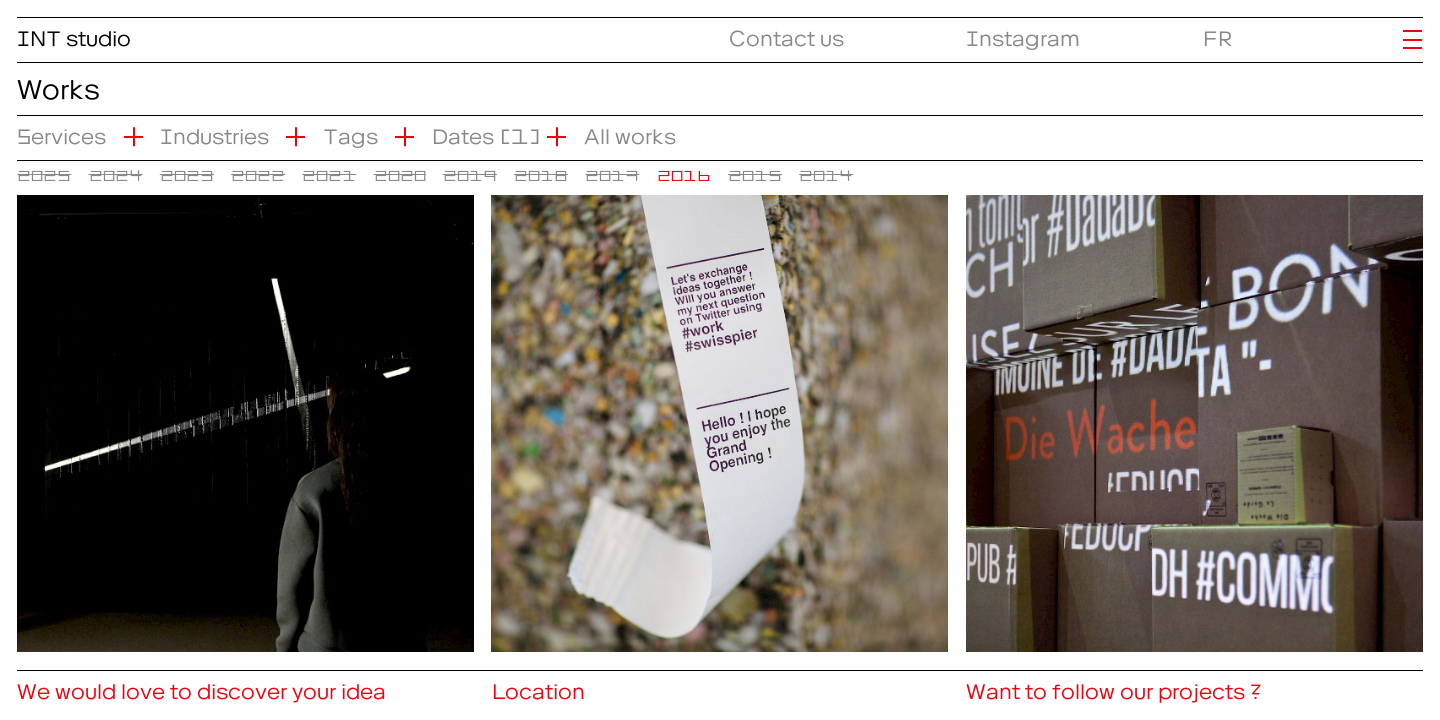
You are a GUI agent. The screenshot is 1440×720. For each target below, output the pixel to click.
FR (1218, 33)
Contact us (786, 33)
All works (630, 131)
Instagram (1023, 33)
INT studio (74, 33)
